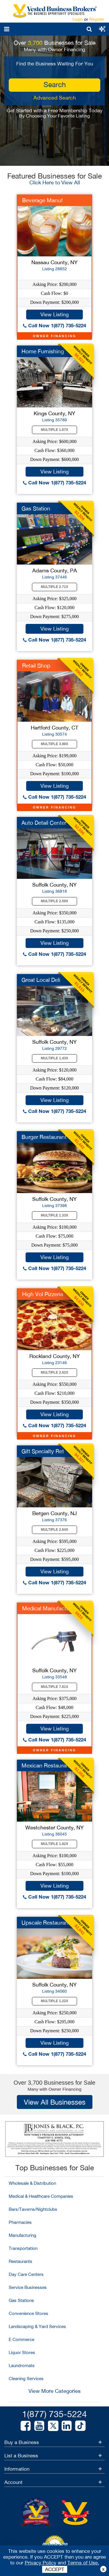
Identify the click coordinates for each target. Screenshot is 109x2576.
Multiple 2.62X (54, 1372)
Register (97, 19)
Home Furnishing (43, 351)
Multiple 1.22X (54, 2001)
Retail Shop (36, 665)
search (55, 84)
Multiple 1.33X (54, 1215)
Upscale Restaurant (46, 1922)
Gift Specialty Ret (43, 1451)
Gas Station (36, 508)
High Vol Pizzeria (42, 1294)
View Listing (54, 314)
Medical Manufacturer (49, 1608)
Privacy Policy (40, 2563)
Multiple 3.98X (54, 744)
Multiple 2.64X (54, 1530)
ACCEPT (54, 2569)
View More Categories (54, 2391)
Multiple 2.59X (54, 901)
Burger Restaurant (44, 1137)
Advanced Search (54, 98)
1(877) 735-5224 (54, 2414)
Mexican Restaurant (46, 1765)
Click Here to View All (54, 182)
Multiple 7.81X (54, 1687)
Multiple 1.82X (54, 1844)
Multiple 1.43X (54, 1058)
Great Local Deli (41, 980)
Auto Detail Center (44, 823)
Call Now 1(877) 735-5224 (54, 325)
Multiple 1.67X (54, 430)
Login (78, 19)
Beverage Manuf (42, 200)
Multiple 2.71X (54, 587)
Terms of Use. (83, 2563)
